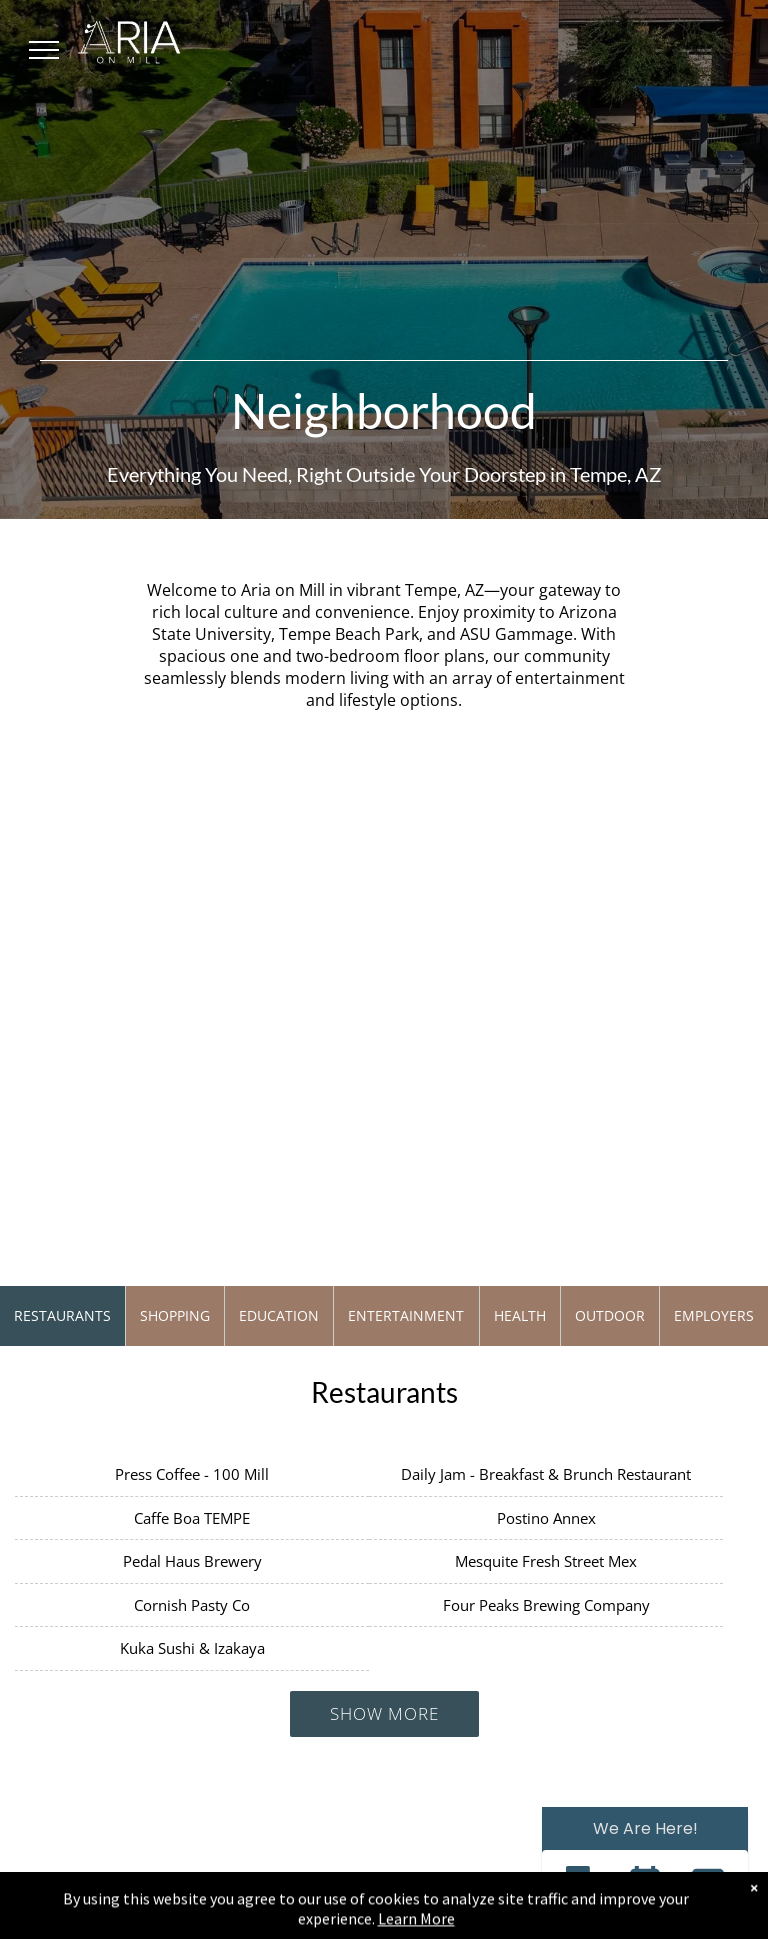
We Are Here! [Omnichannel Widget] (645, 1828)
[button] (581, 1884)
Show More (384, 1713)
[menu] (44, 50)
